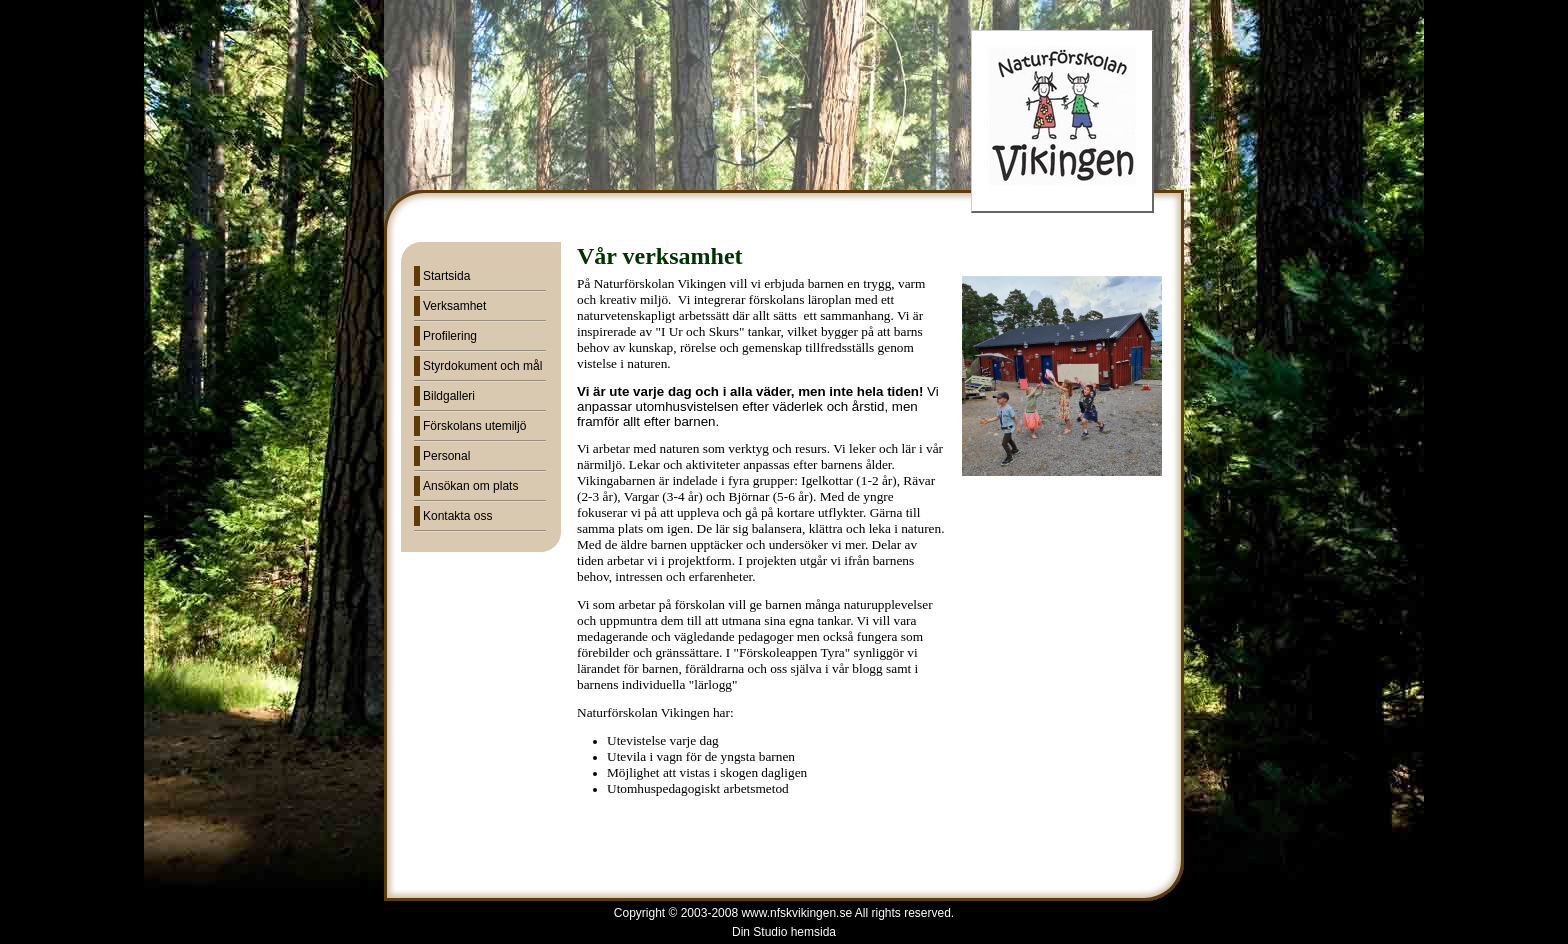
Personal (446, 456)
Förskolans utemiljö (474, 426)
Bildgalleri (449, 396)
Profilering (450, 336)
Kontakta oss (457, 516)
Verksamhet (454, 306)
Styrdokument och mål (482, 366)
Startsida (446, 276)
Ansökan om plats (470, 486)
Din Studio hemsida (784, 932)
